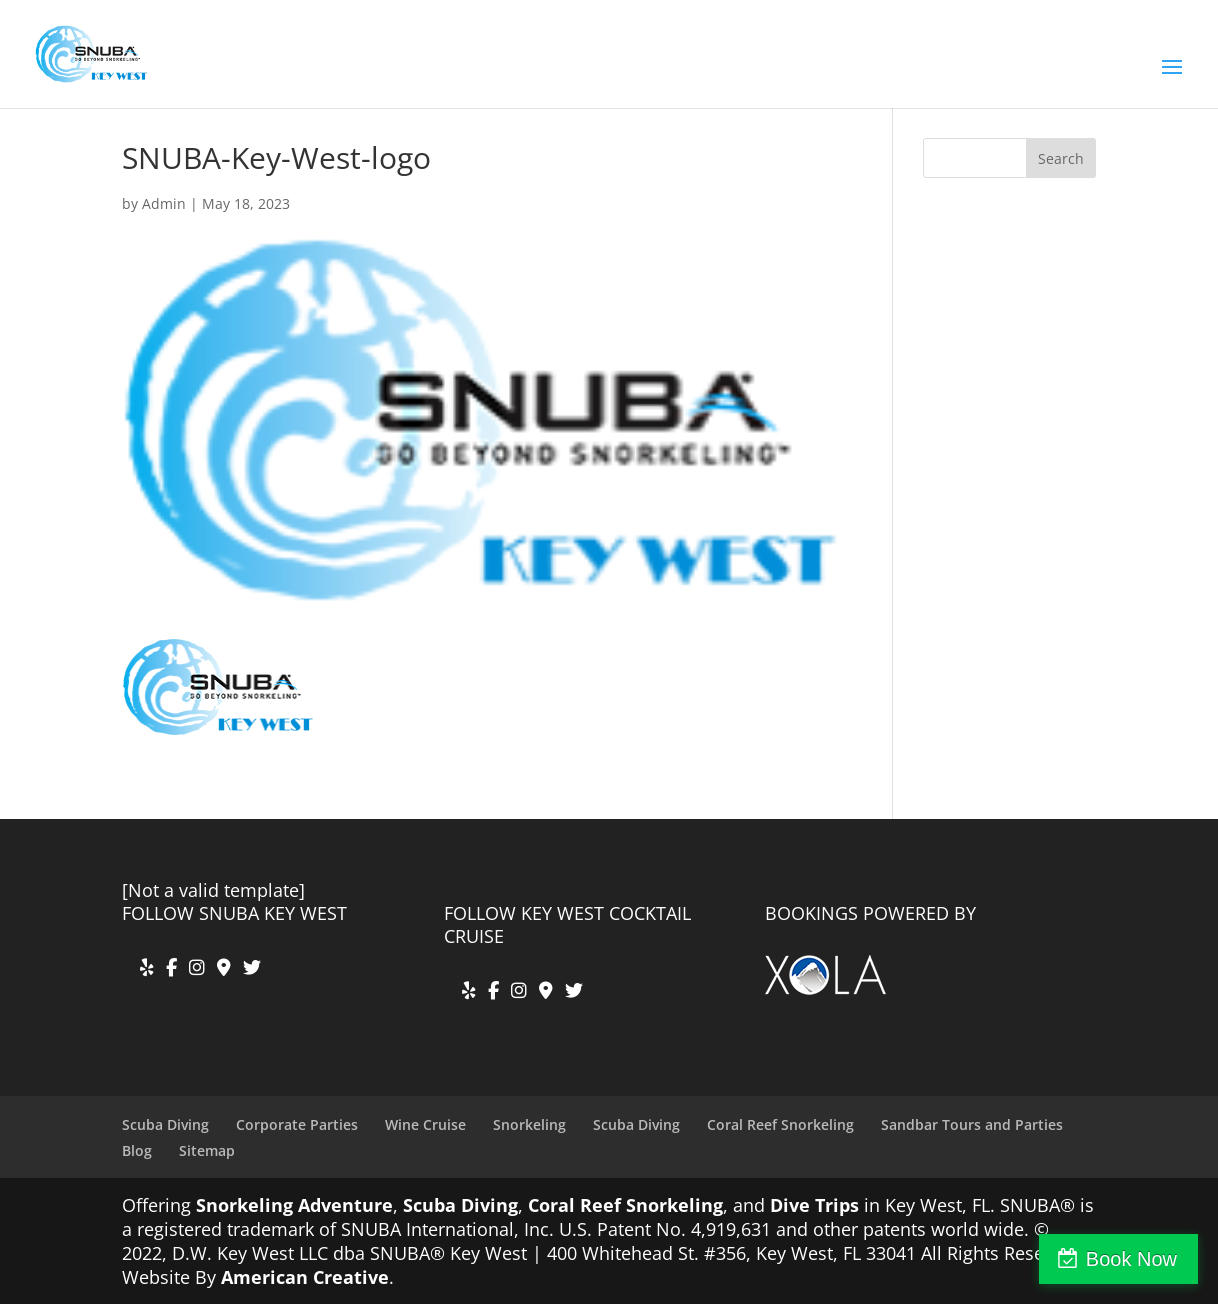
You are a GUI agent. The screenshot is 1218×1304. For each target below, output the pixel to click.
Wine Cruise (425, 1124)
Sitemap (207, 1150)
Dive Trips (814, 1205)
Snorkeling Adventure (294, 1205)
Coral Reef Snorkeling (780, 1124)
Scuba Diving (165, 1124)
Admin (164, 203)
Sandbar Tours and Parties (972, 1124)
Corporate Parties (297, 1124)
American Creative (305, 1277)
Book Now (1131, 1259)
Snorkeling (529, 1124)
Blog (137, 1150)
